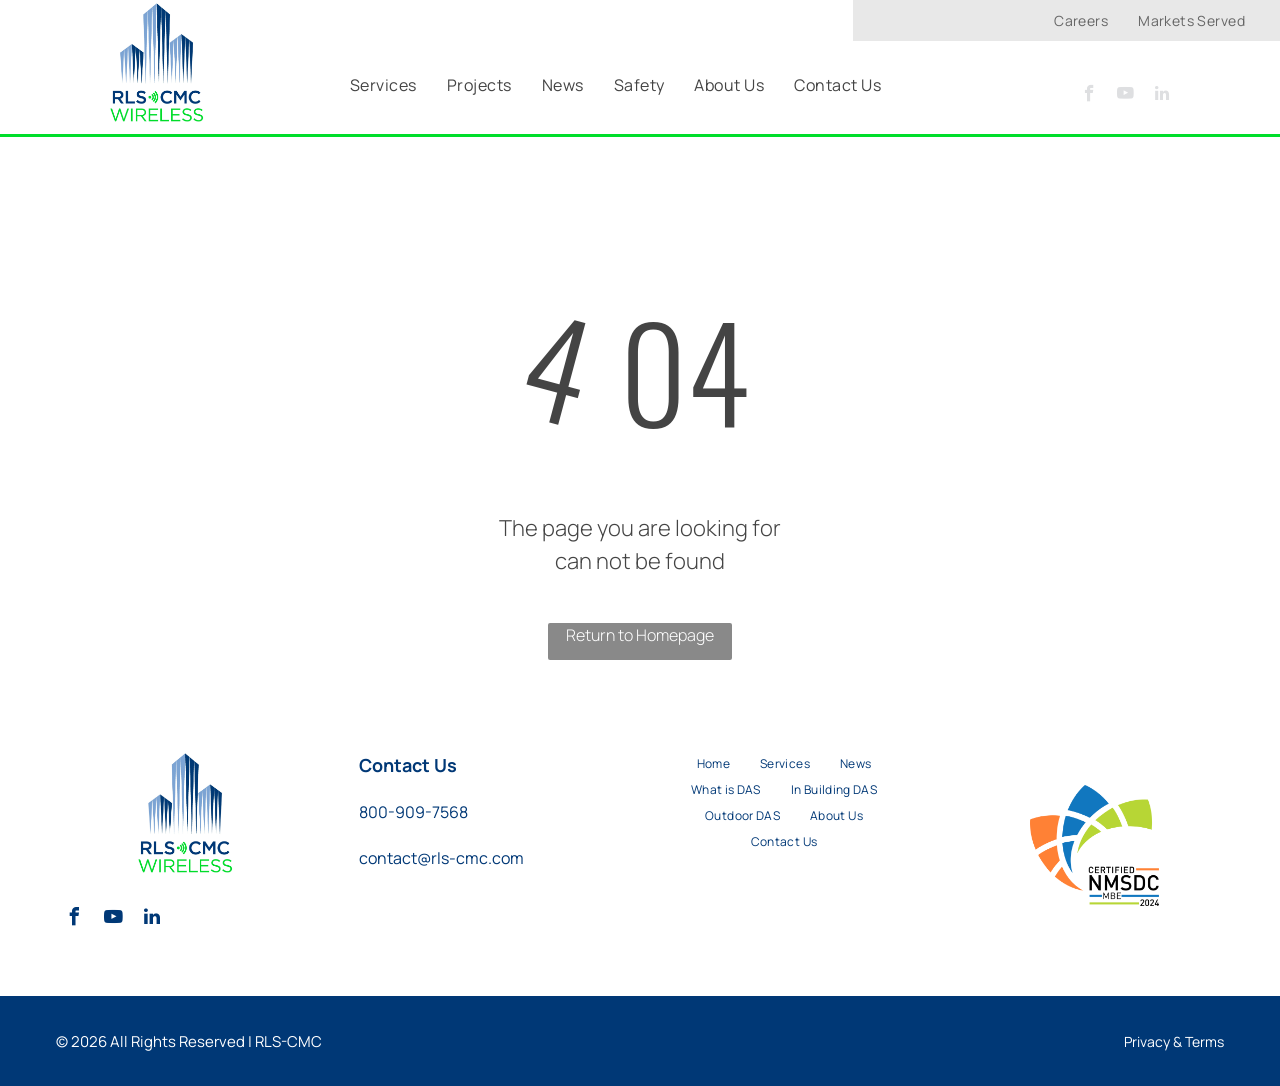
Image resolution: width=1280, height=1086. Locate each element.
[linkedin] (1161, 96)
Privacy (1147, 1041)
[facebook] (1089, 96)
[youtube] (1125, 96)
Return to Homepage (640, 635)
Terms (1204, 1041)
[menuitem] (1081, 20)
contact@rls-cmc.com (441, 858)
